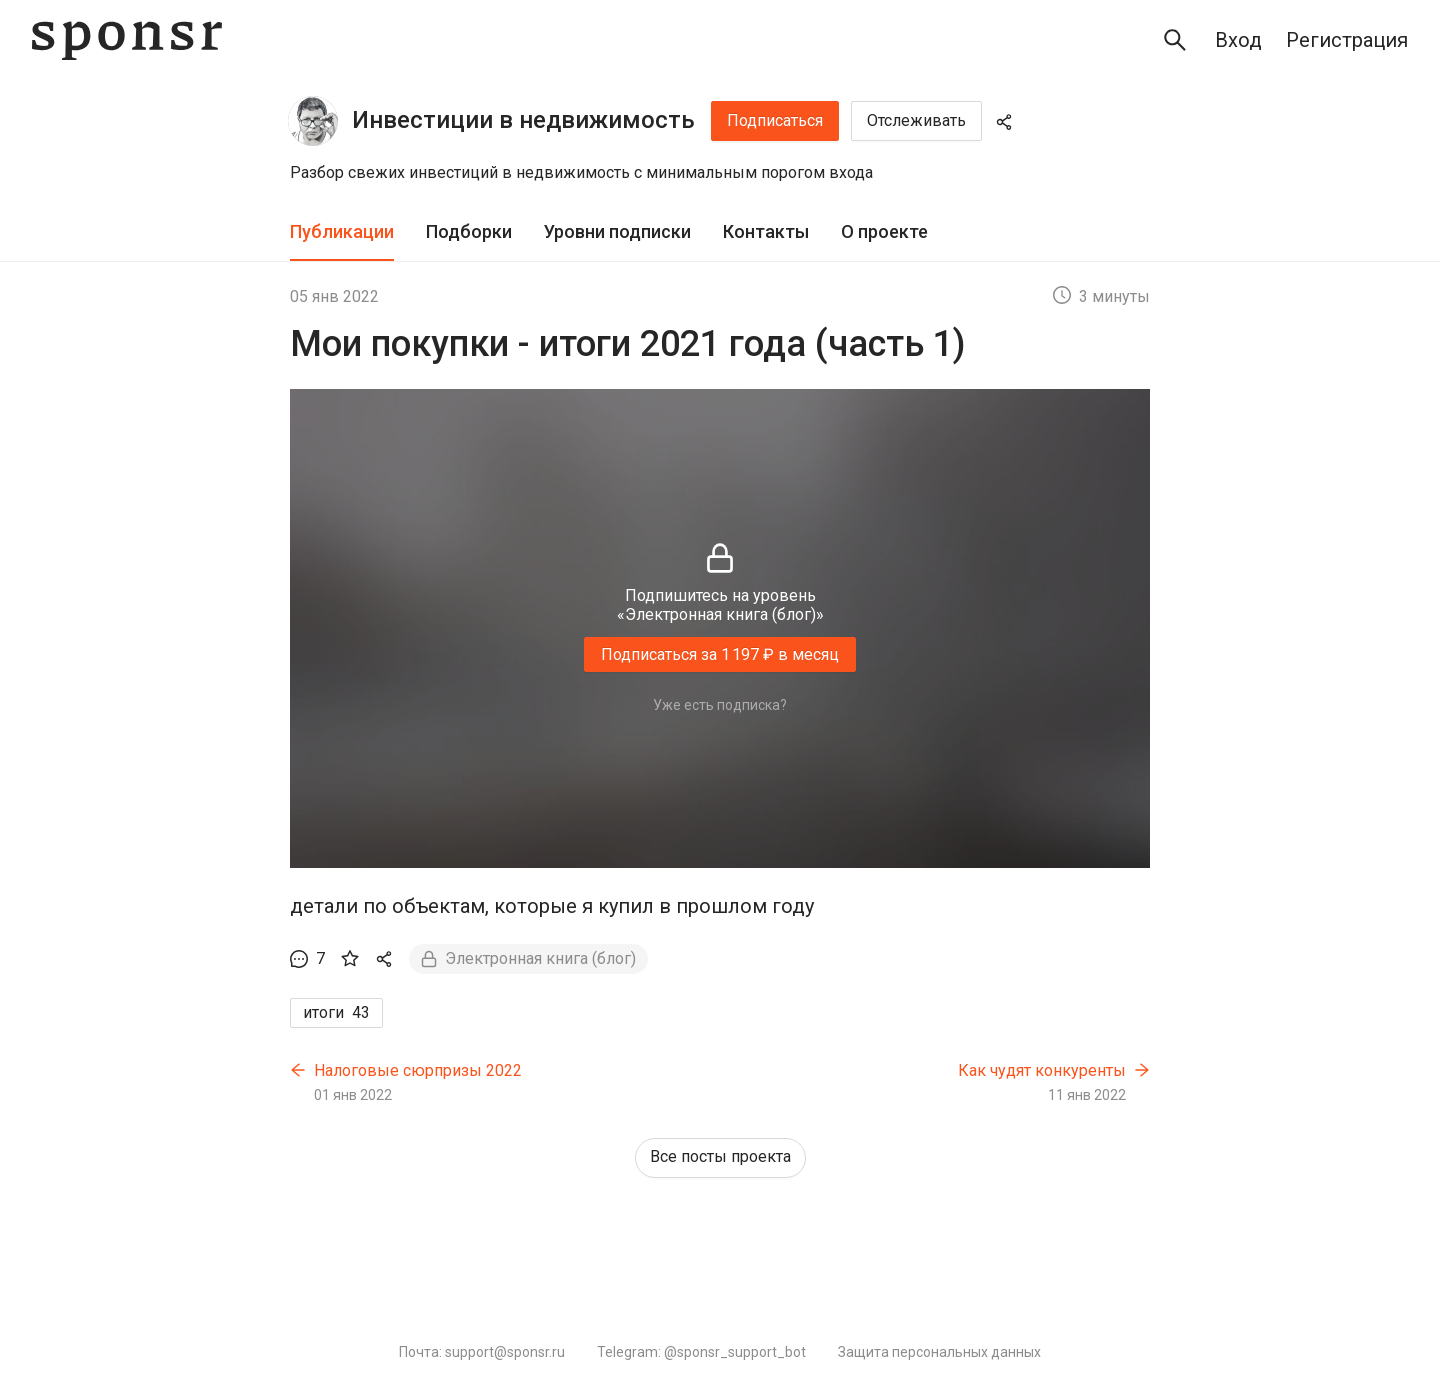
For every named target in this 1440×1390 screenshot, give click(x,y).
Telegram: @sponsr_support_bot (701, 1352)
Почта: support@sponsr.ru (482, 1352)
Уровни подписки (617, 231)
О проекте (884, 231)
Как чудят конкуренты (1042, 1070)
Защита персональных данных (939, 1352)
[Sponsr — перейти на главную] (127, 40)
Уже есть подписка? (720, 705)
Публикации (342, 231)
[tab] (342, 232)
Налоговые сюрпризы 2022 (418, 1070)
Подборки (469, 231)
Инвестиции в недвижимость (523, 120)
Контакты (766, 231)
